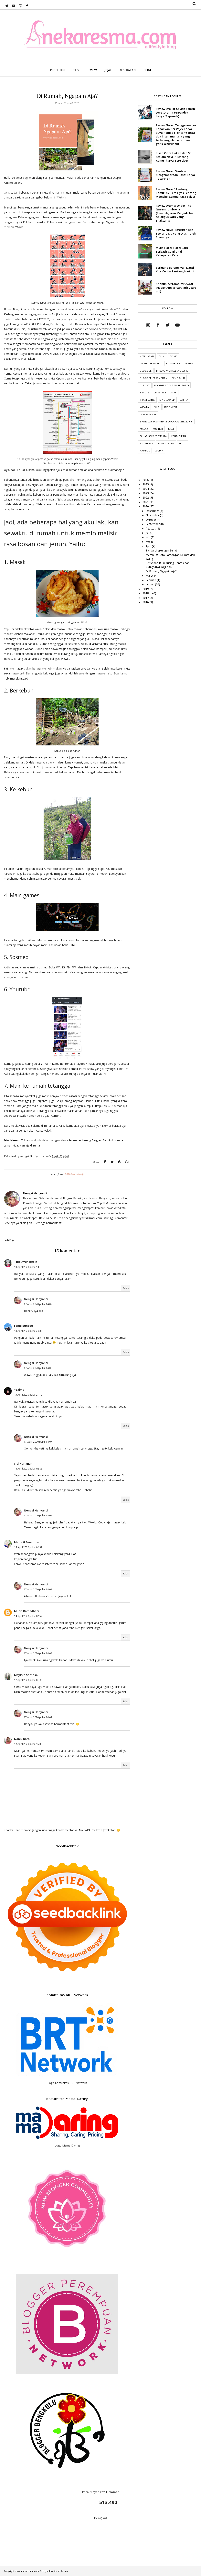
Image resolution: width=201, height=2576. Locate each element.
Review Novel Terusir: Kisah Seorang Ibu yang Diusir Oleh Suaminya (176, 233)
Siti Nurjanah (23, 1463)
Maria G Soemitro (26, 1542)
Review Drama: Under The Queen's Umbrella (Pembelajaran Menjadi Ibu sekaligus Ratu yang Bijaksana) (174, 213)
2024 (146, 488)
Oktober (151, 519)
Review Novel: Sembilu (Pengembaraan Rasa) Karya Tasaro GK (175, 174)
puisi (156, 407)
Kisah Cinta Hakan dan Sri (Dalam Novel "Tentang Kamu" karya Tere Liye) (174, 156)
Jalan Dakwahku (151, 363)
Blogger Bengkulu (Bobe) (171, 385)
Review (189, 363)
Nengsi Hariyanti (36, 1299)
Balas (125, 1288)
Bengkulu (178, 378)
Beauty (144, 392)
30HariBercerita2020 (153, 436)
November (153, 515)
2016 (146, 602)
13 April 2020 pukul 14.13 (28, 1267)
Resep (171, 428)
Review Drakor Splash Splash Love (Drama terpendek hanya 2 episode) (175, 112)
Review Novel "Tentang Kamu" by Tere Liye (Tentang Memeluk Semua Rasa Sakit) (176, 192)
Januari (150, 584)
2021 (146, 502)
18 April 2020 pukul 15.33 (28, 1744)
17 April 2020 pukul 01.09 (28, 1680)
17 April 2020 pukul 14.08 (38, 1589)
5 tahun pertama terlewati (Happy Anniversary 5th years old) (176, 287)
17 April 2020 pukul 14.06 (38, 1368)
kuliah (158, 450)
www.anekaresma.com (27, 2571)
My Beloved (167, 399)
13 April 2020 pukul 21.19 (28, 1394)
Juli (148, 533)
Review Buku (166, 443)
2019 (146, 589)
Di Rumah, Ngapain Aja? (161, 571)
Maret (150, 575)
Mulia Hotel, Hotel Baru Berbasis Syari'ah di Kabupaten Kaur (172, 251)
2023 (146, 493)
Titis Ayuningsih (25, 1262)
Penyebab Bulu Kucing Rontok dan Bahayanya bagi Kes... (167, 565)
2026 (146, 480)
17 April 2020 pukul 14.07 (38, 1441)
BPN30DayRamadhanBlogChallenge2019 (166, 421)
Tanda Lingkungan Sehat (161, 550)
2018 (146, 593)
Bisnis (173, 356)
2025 (146, 484)
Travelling (147, 399)
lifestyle (160, 392)
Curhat (145, 385)
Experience (173, 363)
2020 (146, 506)
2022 (146, 497)
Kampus (145, 450)
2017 (146, 598)
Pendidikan (178, 436)
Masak (144, 428)
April (149, 546)
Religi (182, 443)
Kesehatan (147, 356)
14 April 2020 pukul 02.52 (28, 1547)
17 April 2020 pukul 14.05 (38, 1304)
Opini (161, 356)
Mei (148, 541)
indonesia (170, 407)
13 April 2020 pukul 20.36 (28, 1331)
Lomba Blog (148, 414)
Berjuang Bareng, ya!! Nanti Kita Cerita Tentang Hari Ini (175, 269)
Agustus (151, 528)
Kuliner (158, 428)
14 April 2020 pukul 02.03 (28, 1468)
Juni (148, 537)
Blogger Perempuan (153, 378)
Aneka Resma (61, 2571)
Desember (153, 511)
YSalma (19, 1389)
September (153, 524)
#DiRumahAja (75, 1174)
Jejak (174, 392)
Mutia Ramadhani (26, 1611)
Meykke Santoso (26, 1675)
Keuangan (146, 443)
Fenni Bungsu (23, 1326)
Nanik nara (22, 1739)
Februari (151, 580)
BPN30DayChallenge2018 (172, 370)
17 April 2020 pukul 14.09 (38, 1717)
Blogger (146, 370)
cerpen (184, 399)
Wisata (144, 407)
